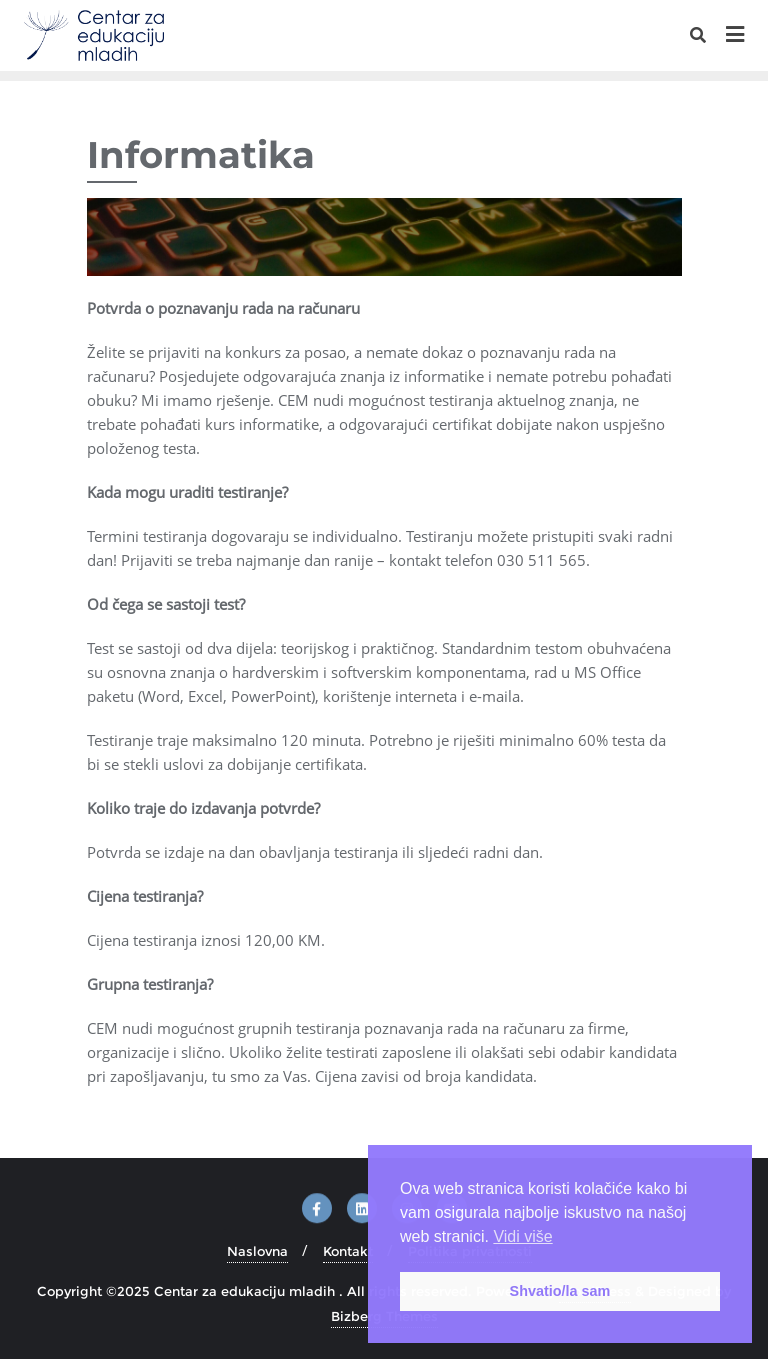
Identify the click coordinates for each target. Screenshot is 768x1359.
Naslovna (257, 1251)
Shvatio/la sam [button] (560, 1291)
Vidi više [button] (522, 1236)
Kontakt (348, 1251)
